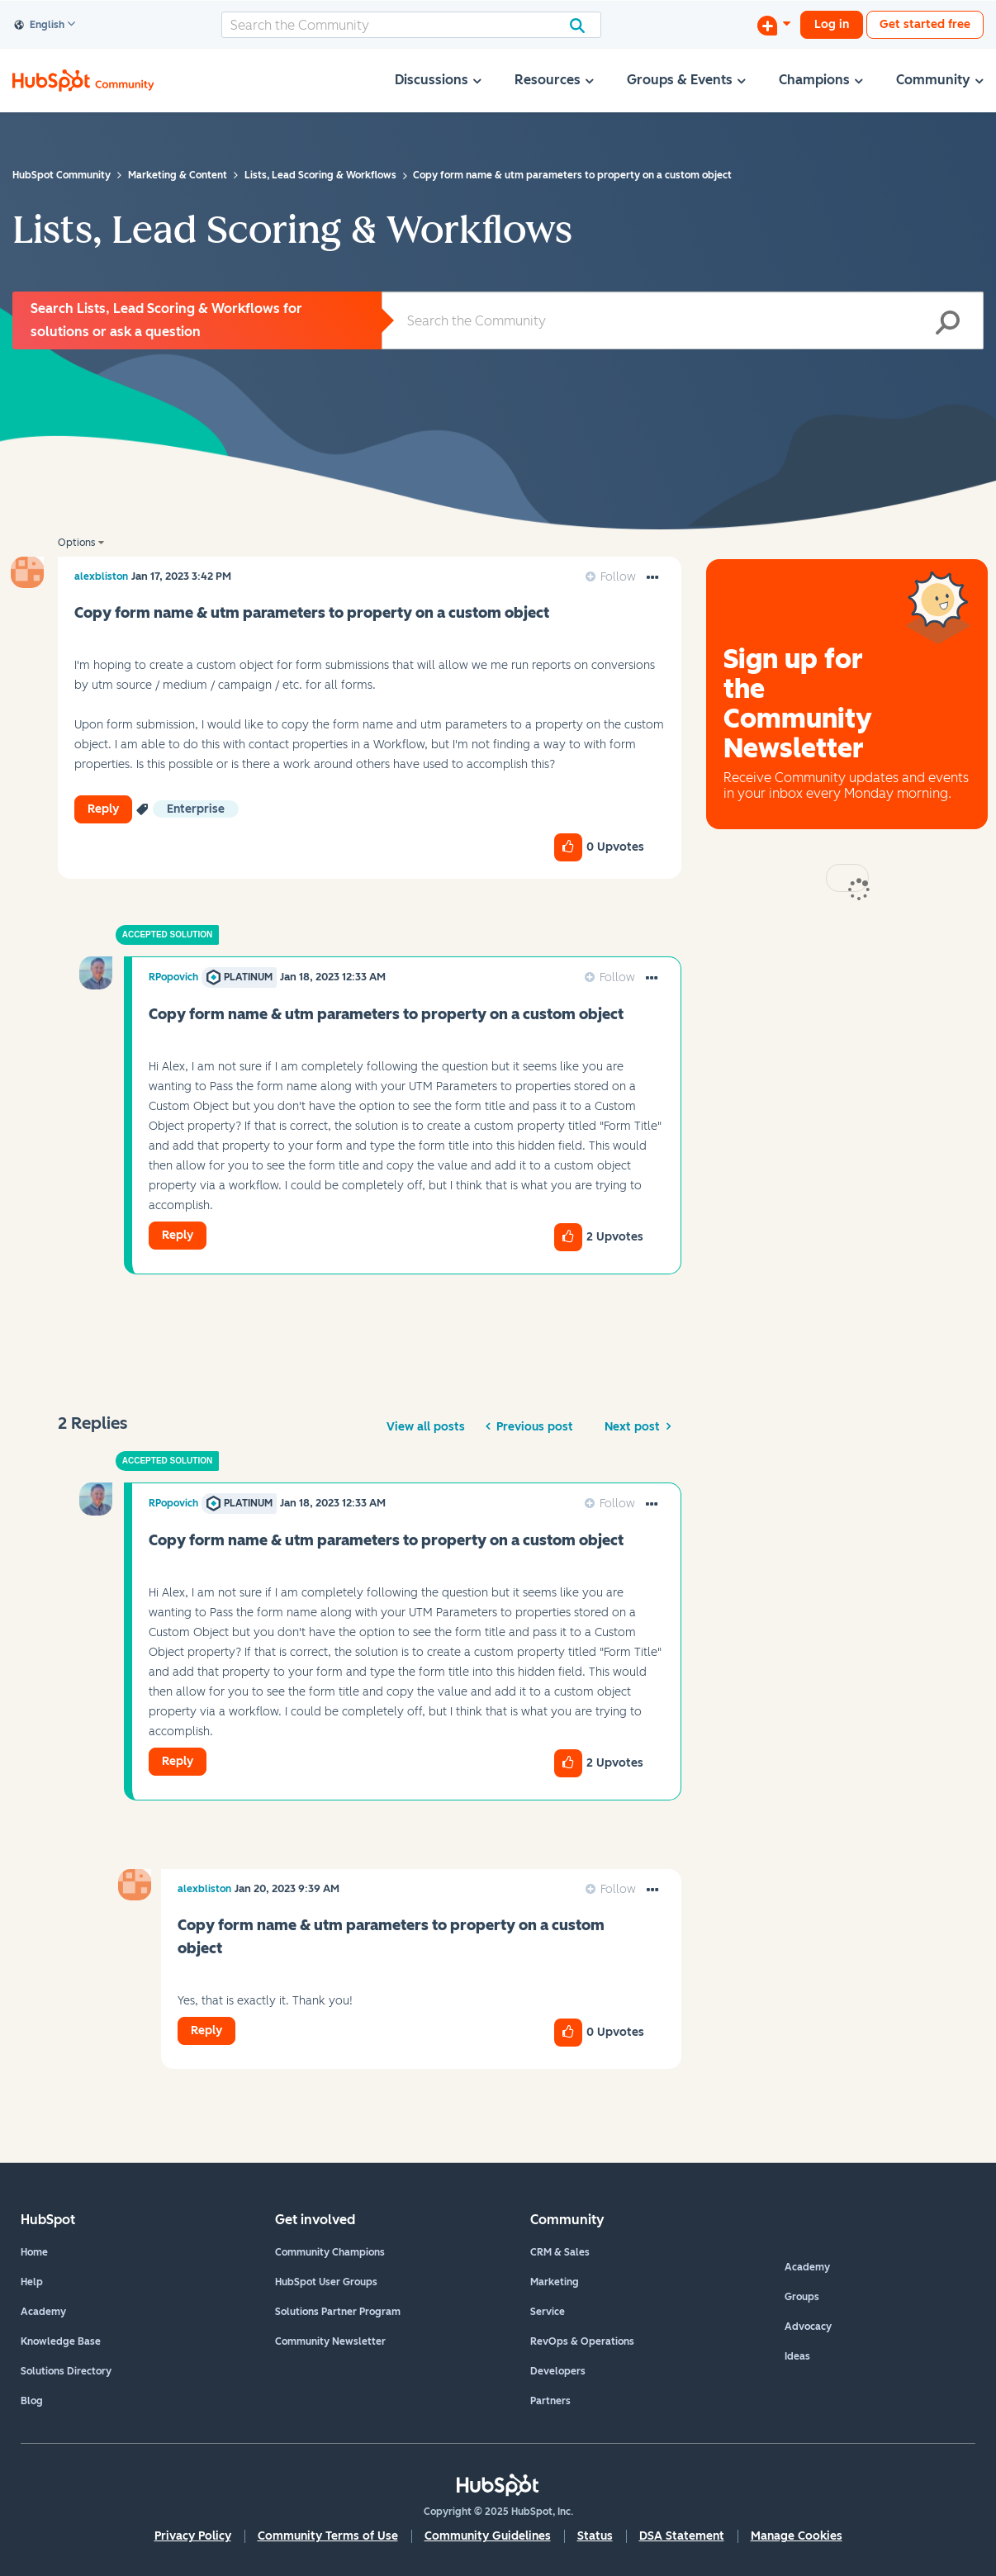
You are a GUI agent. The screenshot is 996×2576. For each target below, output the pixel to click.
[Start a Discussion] (773, 25)
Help (32, 2282)
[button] (652, 578)
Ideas (797, 2356)
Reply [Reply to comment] (177, 1235)
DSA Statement (681, 2536)
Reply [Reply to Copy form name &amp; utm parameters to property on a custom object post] (103, 809)
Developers (558, 2371)
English (39, 25)
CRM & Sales (560, 2252)
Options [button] (76, 542)
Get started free (925, 24)
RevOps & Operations (582, 2341)
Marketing (554, 2282)
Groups (802, 2297)
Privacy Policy (192, 2536)
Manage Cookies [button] (796, 2536)
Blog (32, 2401)
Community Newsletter (330, 2341)
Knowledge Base (61, 2341)
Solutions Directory (66, 2371)
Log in (831, 24)
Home (34, 2252)
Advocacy (808, 2326)
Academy (43, 2311)
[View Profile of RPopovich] (173, 977)
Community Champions (330, 2252)
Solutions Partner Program (338, 2311)
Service (547, 2311)
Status (595, 2536)
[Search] (411, 25)
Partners (550, 2401)
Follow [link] (618, 577)
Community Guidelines (487, 2536)
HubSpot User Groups (326, 2282)
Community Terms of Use (328, 2536)
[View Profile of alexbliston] (101, 576)
